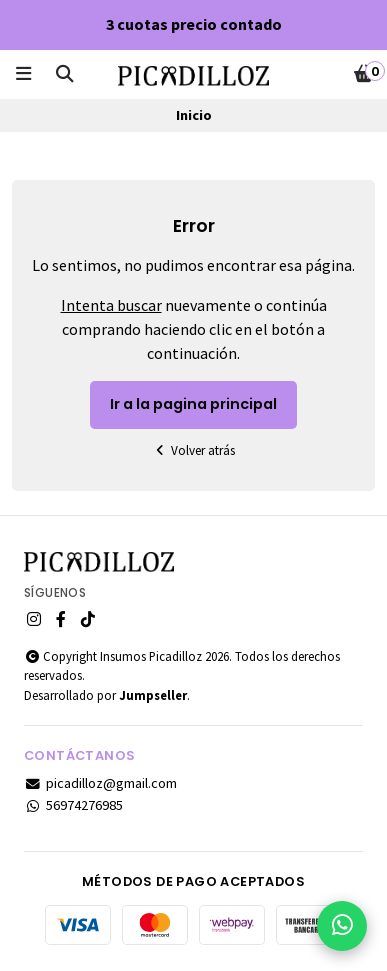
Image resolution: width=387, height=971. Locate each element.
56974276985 (73, 805)
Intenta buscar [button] (111, 305)
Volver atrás (194, 450)
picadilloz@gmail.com (100, 783)
